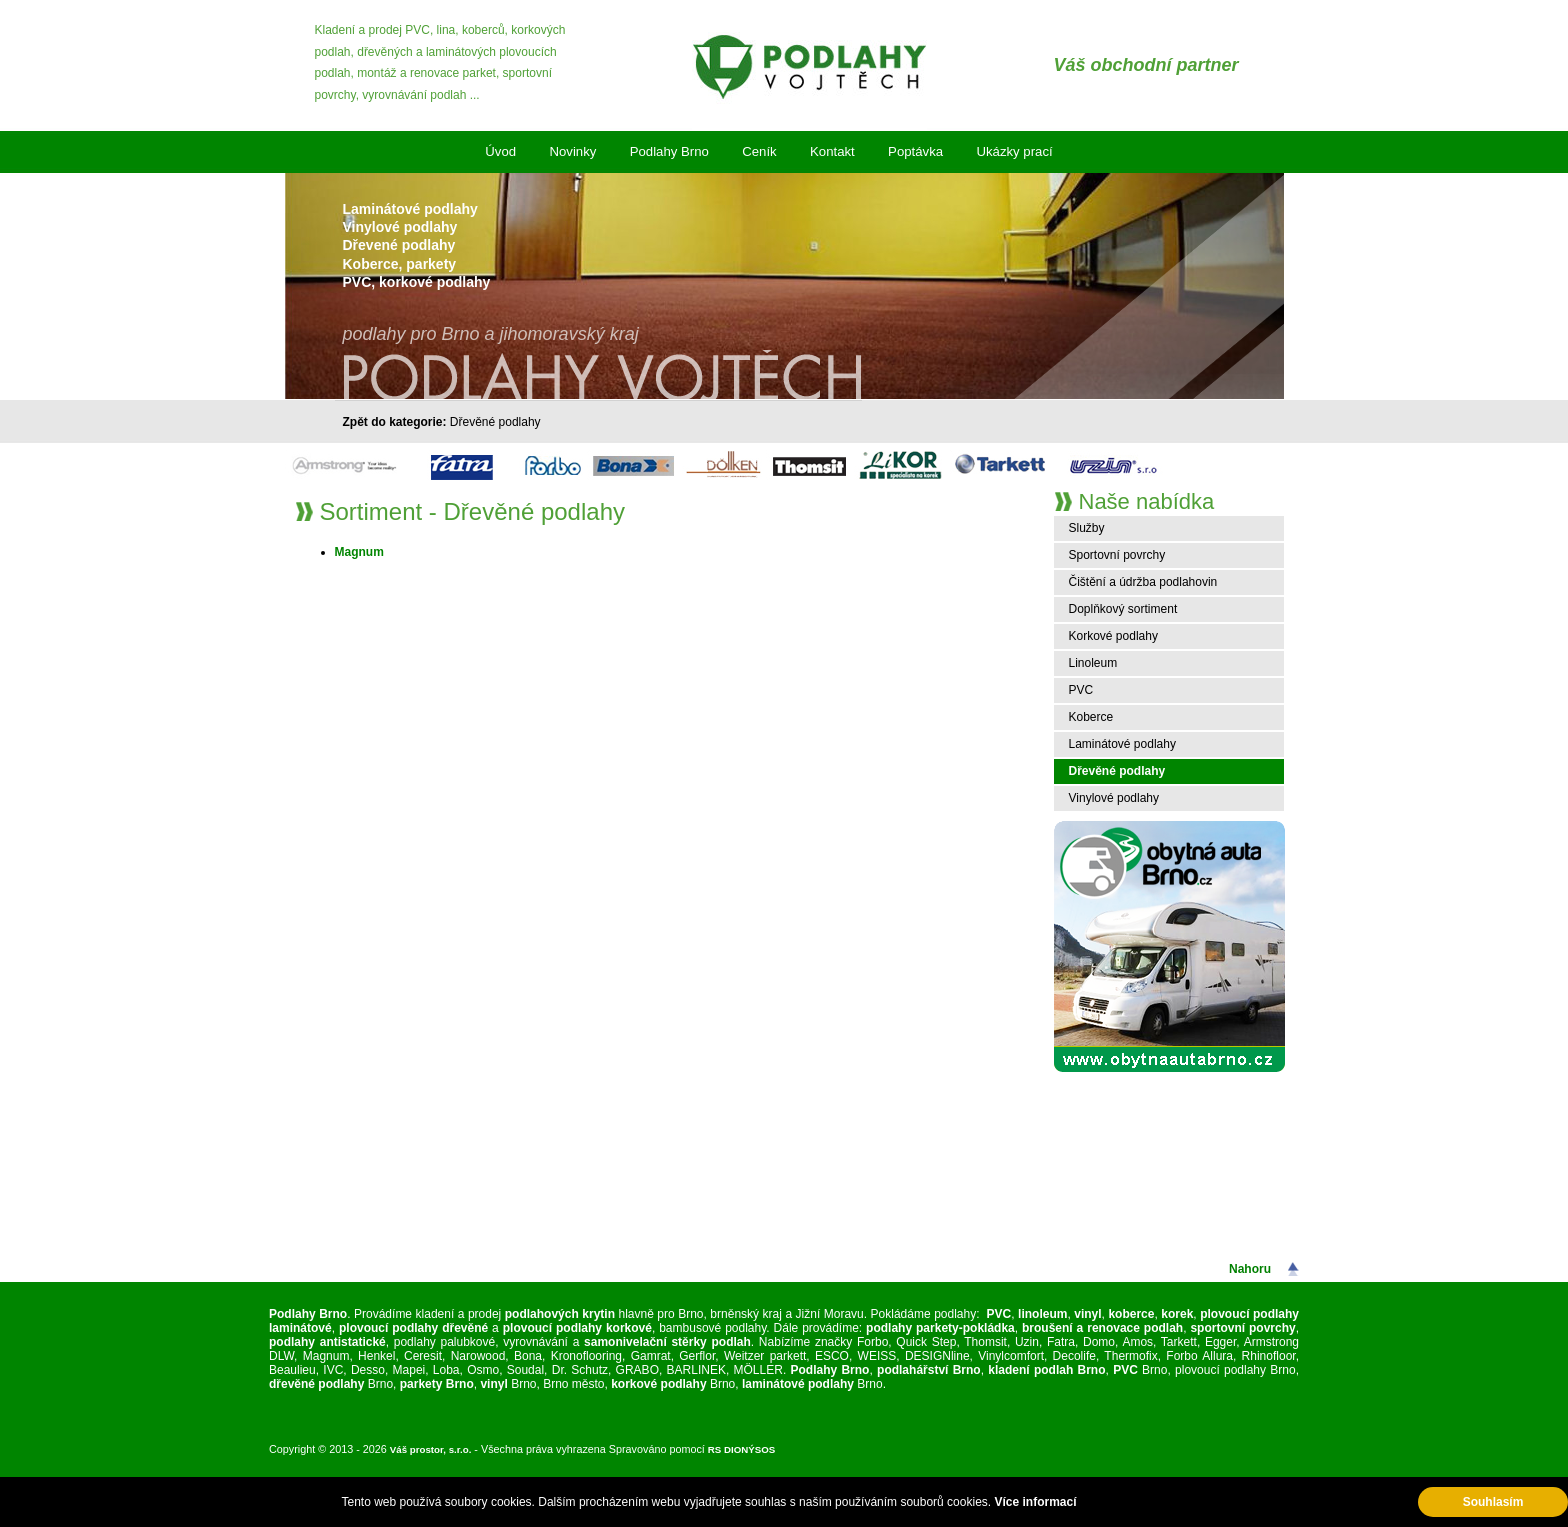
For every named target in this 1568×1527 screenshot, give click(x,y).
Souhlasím (1493, 1502)
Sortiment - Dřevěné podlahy (472, 511)
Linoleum (1093, 663)
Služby (1087, 528)
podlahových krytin (560, 1314)
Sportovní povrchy (1117, 555)
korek (1177, 1314)
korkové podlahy (658, 1384)
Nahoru (1250, 1269)
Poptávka (915, 151)
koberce (1131, 1314)
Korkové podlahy (1113, 636)
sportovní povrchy (1242, 1328)
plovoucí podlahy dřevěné (413, 1328)
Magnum (359, 552)
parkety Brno (437, 1384)
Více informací (1035, 1502)
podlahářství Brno (929, 1370)
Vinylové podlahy (1114, 798)
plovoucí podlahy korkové (577, 1328)
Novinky (572, 151)
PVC (1081, 690)
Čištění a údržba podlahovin (1143, 582)
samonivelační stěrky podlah (667, 1342)
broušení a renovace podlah (1102, 1328)
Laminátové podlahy (1122, 744)
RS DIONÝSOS (742, 1449)
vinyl (1087, 1314)
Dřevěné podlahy (495, 422)
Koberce (1091, 717)
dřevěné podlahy (316, 1384)
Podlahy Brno (669, 151)
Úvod (500, 151)
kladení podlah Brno (1046, 1370)
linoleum (1042, 1314)
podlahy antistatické (327, 1342)
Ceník (759, 151)
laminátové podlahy (798, 1384)
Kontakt (832, 151)
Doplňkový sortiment (1123, 609)
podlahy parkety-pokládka (938, 1328)
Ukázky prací (1014, 151)
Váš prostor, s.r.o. (431, 1449)
